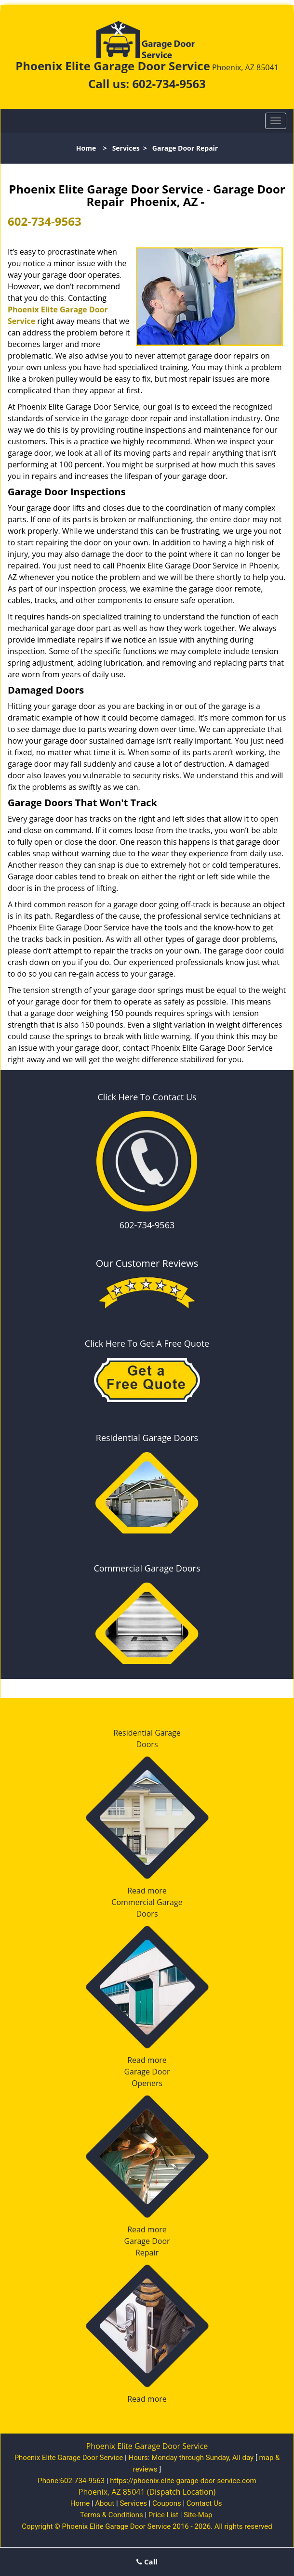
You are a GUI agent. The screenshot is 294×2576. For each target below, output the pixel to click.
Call (147, 2561)
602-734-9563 (169, 83)
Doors (147, 1744)
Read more (147, 1890)
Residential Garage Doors (147, 1437)
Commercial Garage (146, 1902)
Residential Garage (147, 1732)
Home (86, 148)
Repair (147, 2252)
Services (126, 148)
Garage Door (147, 2071)
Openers (147, 2083)
